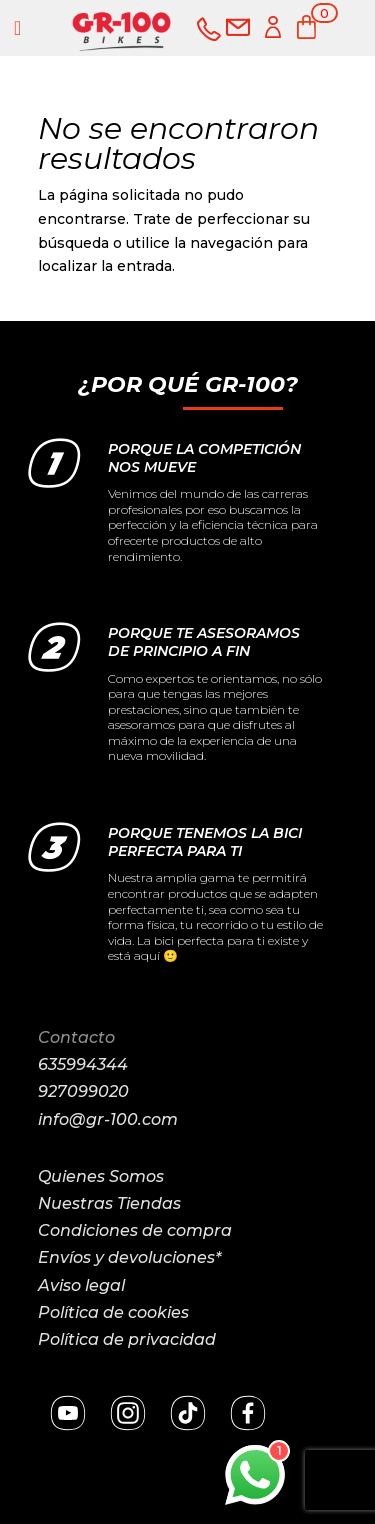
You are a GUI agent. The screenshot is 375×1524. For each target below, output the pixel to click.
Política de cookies (113, 1312)
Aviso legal (81, 1285)
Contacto (76, 1037)
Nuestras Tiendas (109, 1203)
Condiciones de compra (135, 1230)
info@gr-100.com (108, 1119)
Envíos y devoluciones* (129, 1257)
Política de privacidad (127, 1339)
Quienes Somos (101, 1176)
